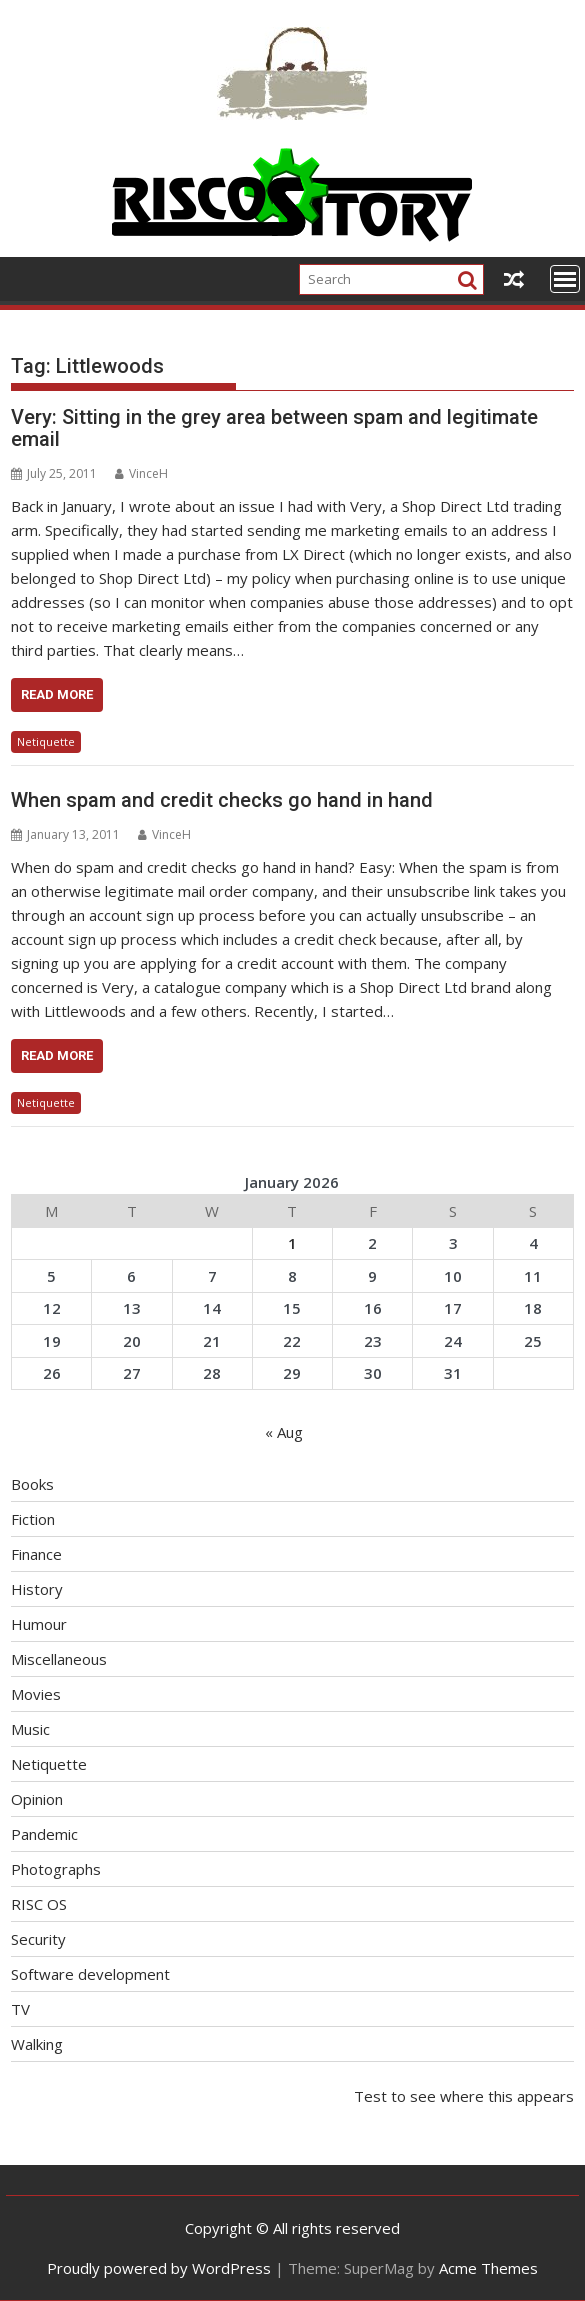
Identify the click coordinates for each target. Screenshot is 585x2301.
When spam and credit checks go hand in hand (222, 800)
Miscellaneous (59, 1659)
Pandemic (44, 1834)
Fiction (33, 1519)
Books (32, 1484)
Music (30, 1729)
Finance (36, 1554)
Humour (39, 1624)
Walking (37, 2044)
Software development (90, 1974)
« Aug (284, 1432)
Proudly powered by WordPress (159, 2268)
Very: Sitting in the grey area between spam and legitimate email (274, 428)
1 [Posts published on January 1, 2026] (292, 1243)
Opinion (37, 1799)
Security (38, 1939)
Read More (57, 694)
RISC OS (39, 1904)
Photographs (56, 1869)
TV (20, 2009)
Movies (36, 1694)
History (37, 1589)
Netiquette (46, 741)
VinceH (141, 473)
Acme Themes (488, 2268)
